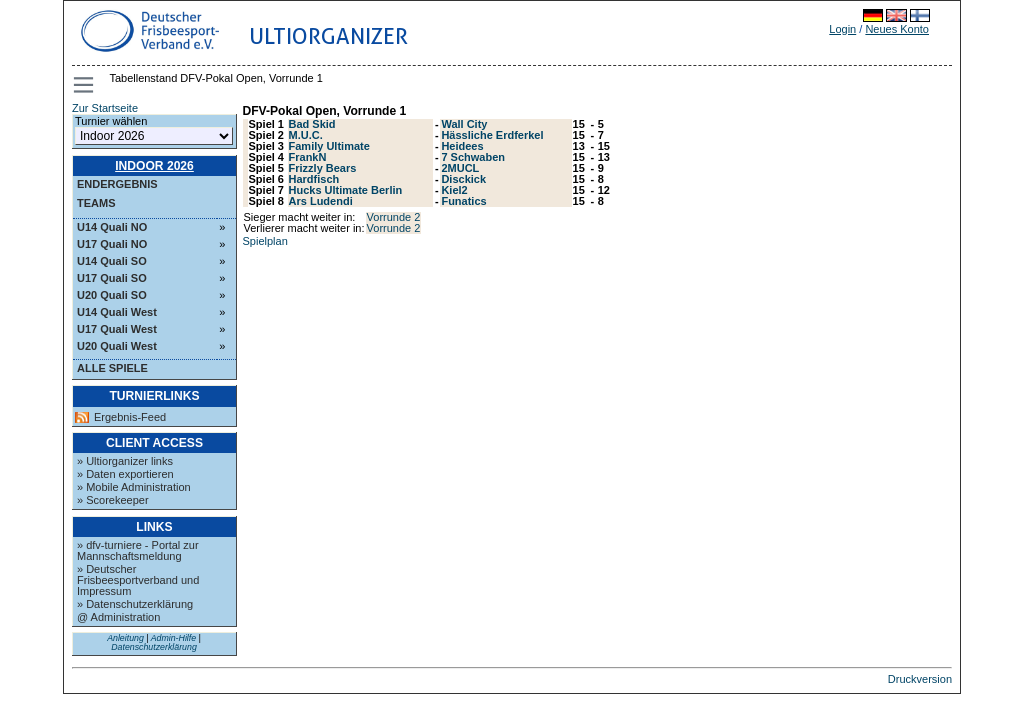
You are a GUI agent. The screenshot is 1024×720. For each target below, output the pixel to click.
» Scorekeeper (113, 500)
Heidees (462, 146)
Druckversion (920, 679)
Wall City (464, 124)
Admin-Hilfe (173, 638)
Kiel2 (454, 190)
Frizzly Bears (323, 168)
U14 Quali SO (112, 261)
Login (842, 29)
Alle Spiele (112, 368)
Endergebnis (117, 184)
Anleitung (125, 638)
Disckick (463, 179)
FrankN (308, 157)
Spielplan (265, 241)
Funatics (463, 201)
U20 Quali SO (112, 295)
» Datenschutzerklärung (135, 604)
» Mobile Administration (134, 487)
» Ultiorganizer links (125, 461)
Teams (96, 203)
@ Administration (118, 617)
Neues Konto (897, 29)
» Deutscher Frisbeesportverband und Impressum (138, 580)
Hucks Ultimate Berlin (346, 190)
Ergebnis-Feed (130, 417)
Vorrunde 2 (394, 217)
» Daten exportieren (125, 474)
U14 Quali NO (112, 227)
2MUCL (460, 168)
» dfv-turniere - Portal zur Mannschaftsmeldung (138, 550)
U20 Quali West (117, 346)
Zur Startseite (105, 108)
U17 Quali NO (112, 244)
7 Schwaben (473, 157)
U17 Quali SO (112, 278)
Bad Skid (312, 124)
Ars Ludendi (321, 201)
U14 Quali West (117, 312)
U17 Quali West (117, 329)
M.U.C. (306, 135)
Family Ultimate (329, 146)
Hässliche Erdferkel (492, 135)
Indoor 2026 (154, 166)
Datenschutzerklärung (154, 647)
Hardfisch (314, 179)
